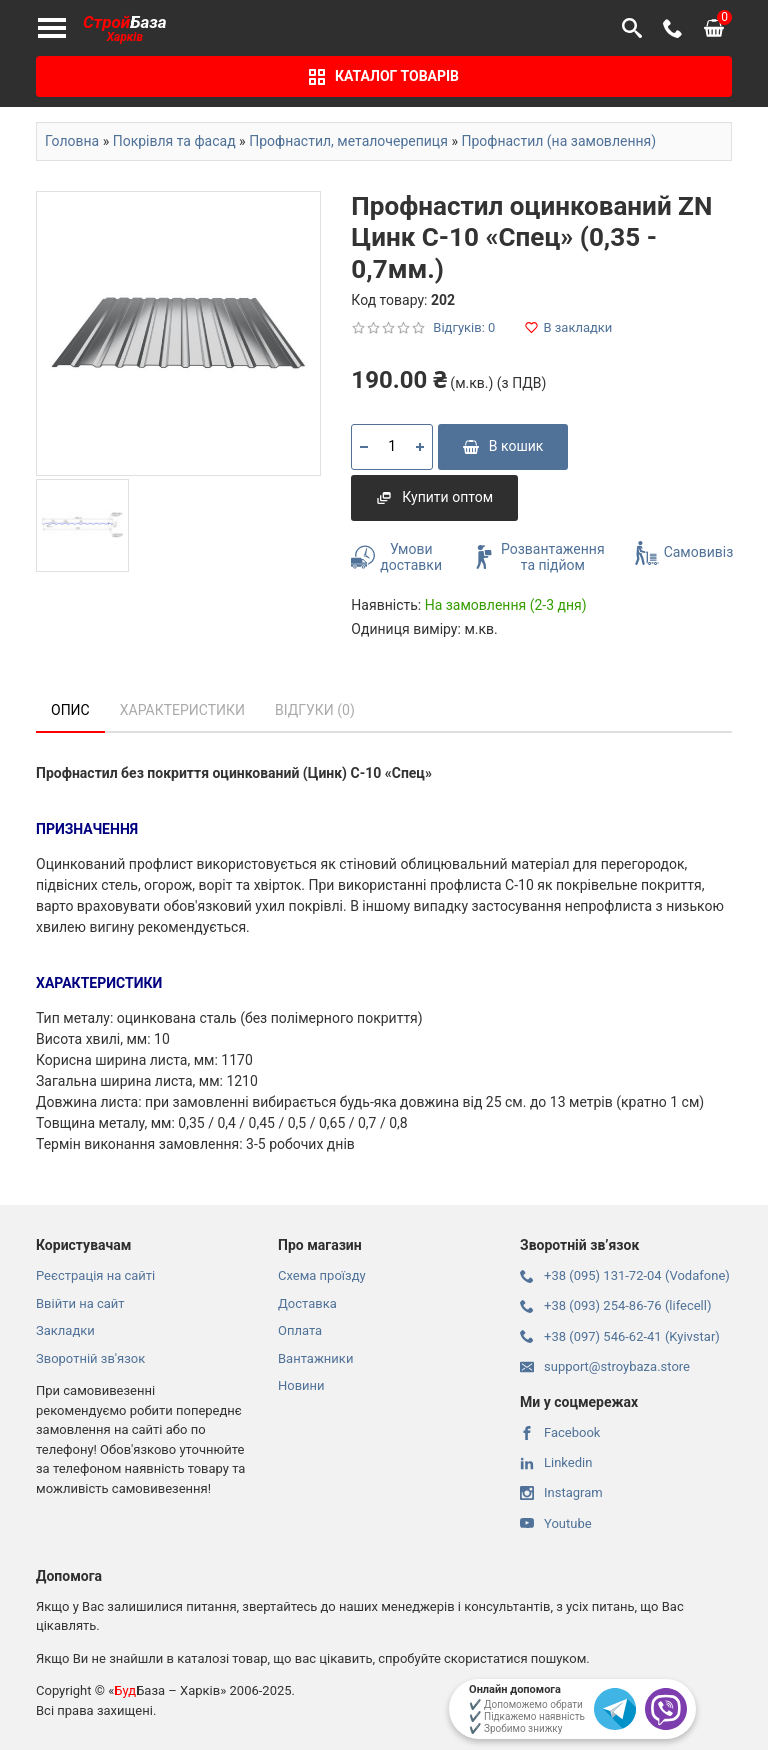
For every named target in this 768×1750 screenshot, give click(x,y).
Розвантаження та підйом (538, 557)
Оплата (300, 1330)
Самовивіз (684, 553)
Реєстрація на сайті (95, 1275)
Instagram (561, 1492)
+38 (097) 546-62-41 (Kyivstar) (620, 1336)
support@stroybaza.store (605, 1366)
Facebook (560, 1432)
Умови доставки (396, 557)
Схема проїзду (322, 1275)
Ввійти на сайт (80, 1303)
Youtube (556, 1523)
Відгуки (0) (315, 710)
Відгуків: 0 (464, 327)
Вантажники (315, 1358)
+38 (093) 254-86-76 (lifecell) (615, 1305)
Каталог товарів (384, 76)
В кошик (503, 446)
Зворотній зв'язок (90, 1358)
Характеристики (182, 710)
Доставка (307, 1303)
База (125, 28)
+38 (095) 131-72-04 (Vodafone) (625, 1275)
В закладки (568, 327)
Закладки (65, 1330)
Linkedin (556, 1462)
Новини (301, 1385)
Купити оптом (434, 497)
